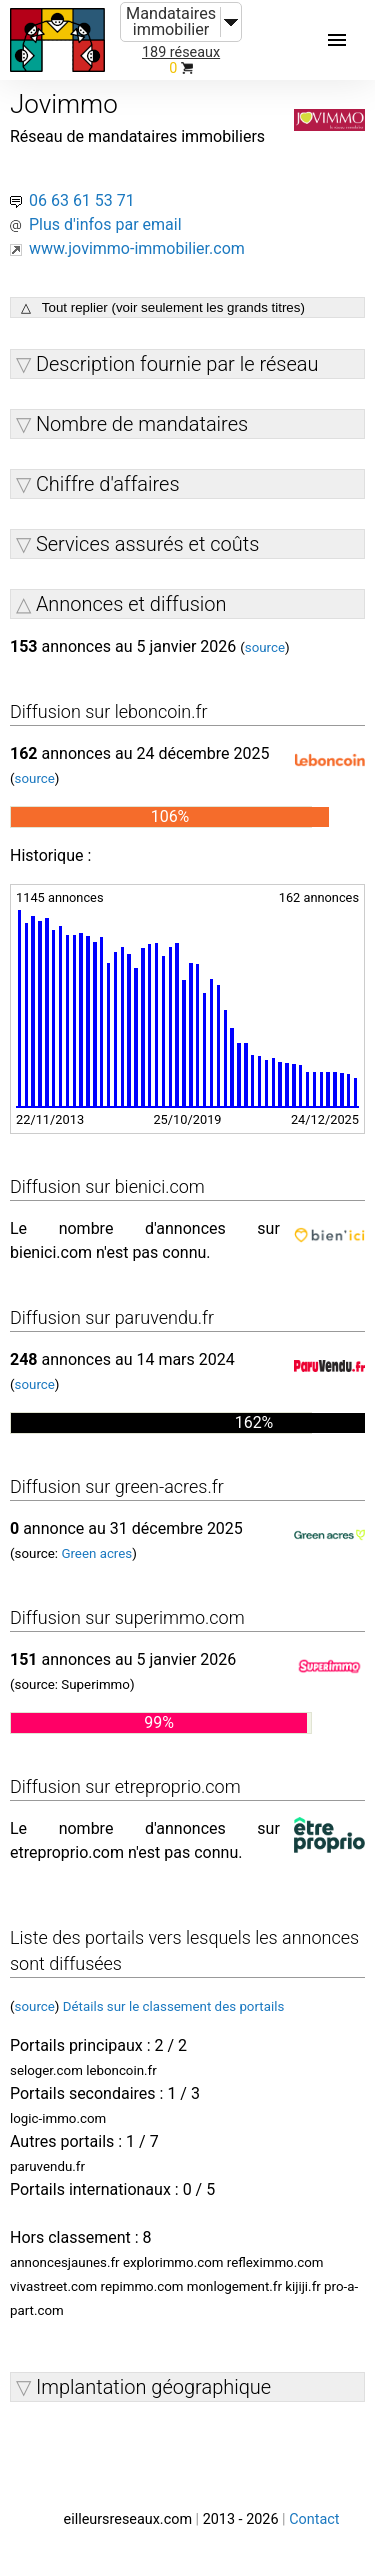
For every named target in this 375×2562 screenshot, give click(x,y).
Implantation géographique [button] (153, 2387)
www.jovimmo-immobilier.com (137, 248)
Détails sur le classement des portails (174, 2006)
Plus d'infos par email (105, 224)
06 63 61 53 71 (82, 200)
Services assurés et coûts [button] (147, 544)
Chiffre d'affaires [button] (108, 484)
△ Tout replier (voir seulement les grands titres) (163, 307)
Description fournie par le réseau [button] (177, 364)
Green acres (96, 1553)
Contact (314, 2519)
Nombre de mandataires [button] (142, 424)
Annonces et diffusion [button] (131, 604)
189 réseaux (181, 52)
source (265, 647)
